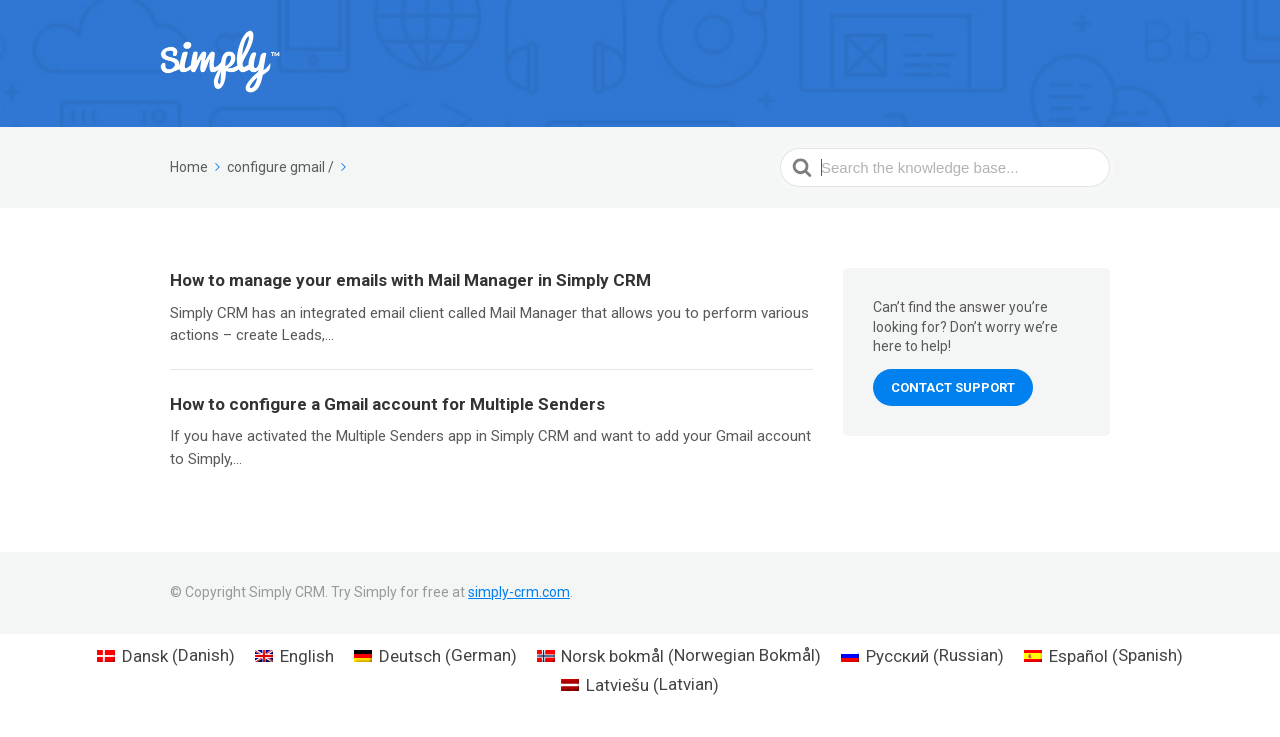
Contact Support (953, 387)
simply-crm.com (519, 592)
